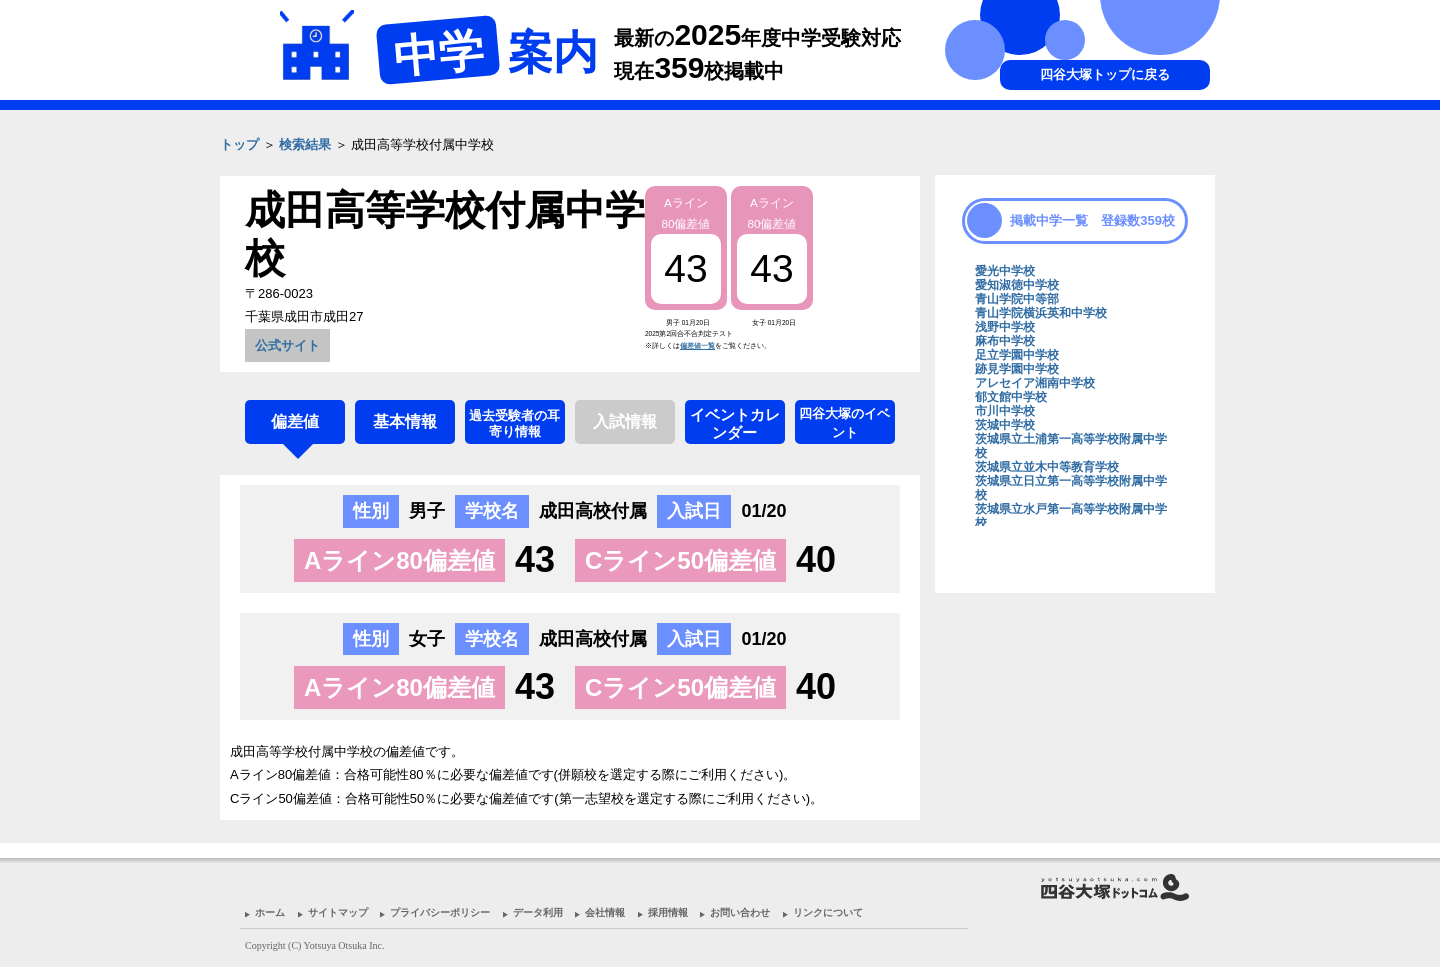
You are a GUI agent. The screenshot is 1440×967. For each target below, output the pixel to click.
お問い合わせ (740, 912)
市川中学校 (1005, 411)
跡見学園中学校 (1017, 369)
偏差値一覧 (697, 345)
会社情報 (605, 912)
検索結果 (305, 144)
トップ (239, 144)
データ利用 (538, 912)
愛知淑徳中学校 (1017, 285)
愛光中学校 (1005, 271)
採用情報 (668, 912)
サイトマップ (338, 912)
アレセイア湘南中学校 (1035, 383)
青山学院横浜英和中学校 (1041, 313)
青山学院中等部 (1017, 299)
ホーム (270, 912)
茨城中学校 (1005, 425)
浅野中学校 (1005, 327)
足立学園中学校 (1017, 355)
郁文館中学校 (1011, 397)
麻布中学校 (1005, 341)
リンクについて (828, 912)
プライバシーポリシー (440, 912)
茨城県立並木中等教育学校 (1047, 467)
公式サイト (287, 345)
